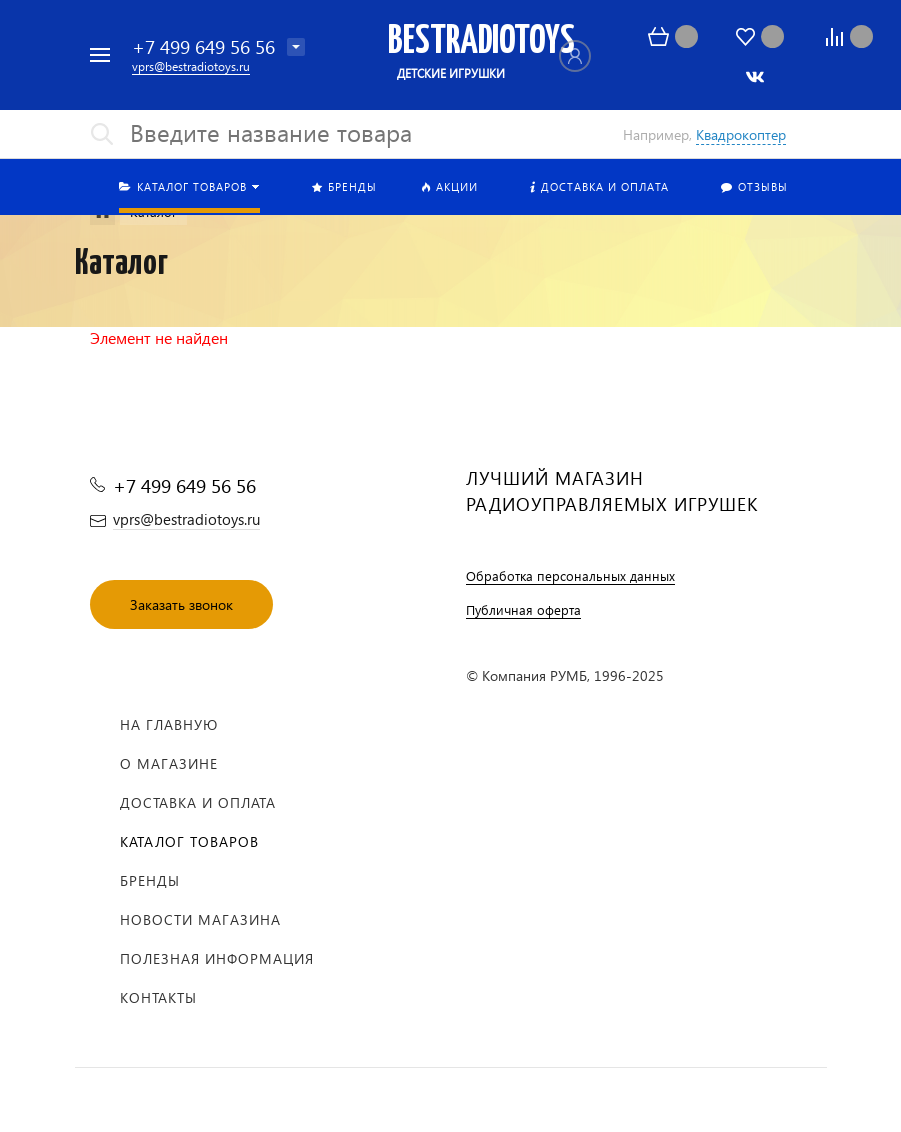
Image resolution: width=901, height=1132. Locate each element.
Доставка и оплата (198, 802)
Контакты (158, 997)
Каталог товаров (189, 841)
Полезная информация (217, 958)
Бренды (150, 880)
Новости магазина (200, 919)
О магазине (169, 763)
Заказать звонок (181, 604)
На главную (169, 724)
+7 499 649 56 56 (203, 46)
